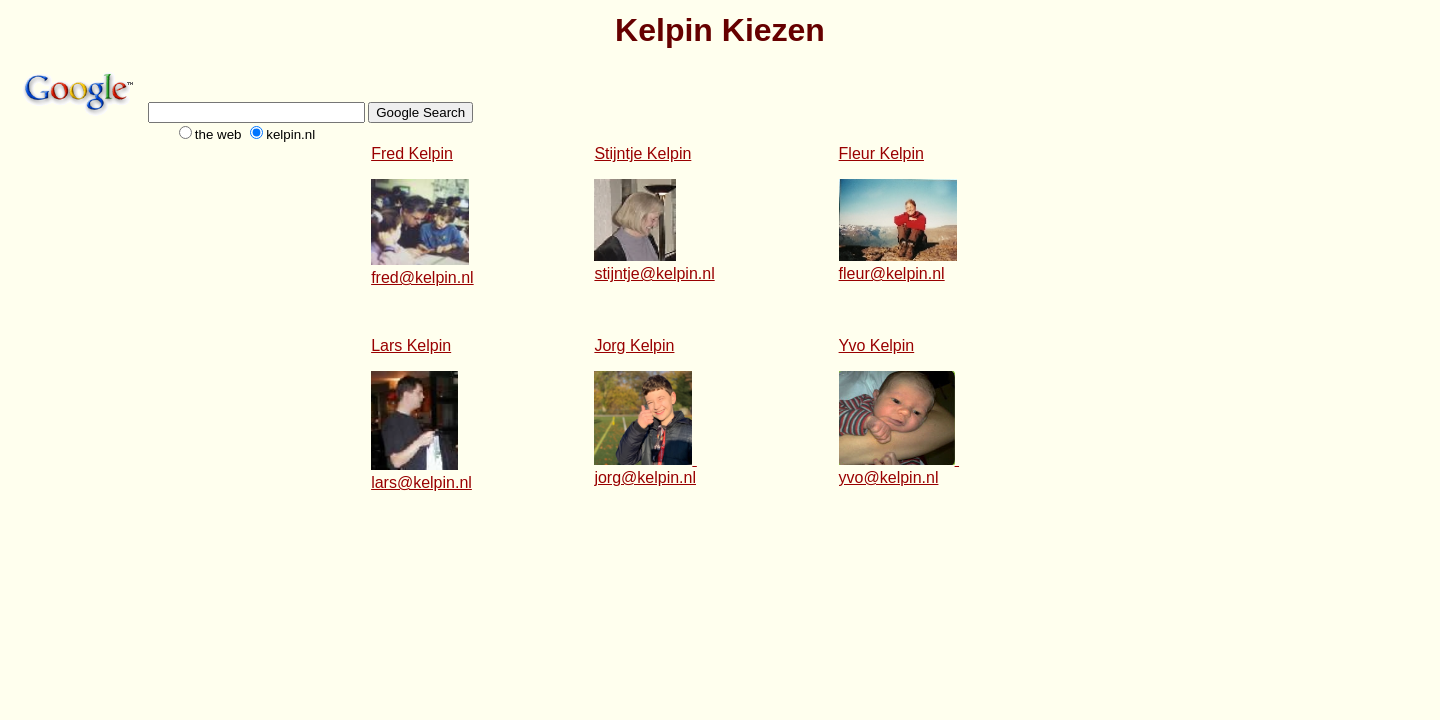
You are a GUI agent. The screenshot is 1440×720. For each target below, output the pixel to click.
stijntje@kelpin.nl (654, 273)
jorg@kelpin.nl (645, 477)
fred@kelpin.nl (422, 277)
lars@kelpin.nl (421, 482)
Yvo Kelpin (877, 345)
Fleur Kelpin (881, 153)
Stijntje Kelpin (642, 153)
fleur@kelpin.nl (892, 273)
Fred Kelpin (412, 153)
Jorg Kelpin (634, 345)
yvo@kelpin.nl (889, 477)
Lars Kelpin (411, 345)
